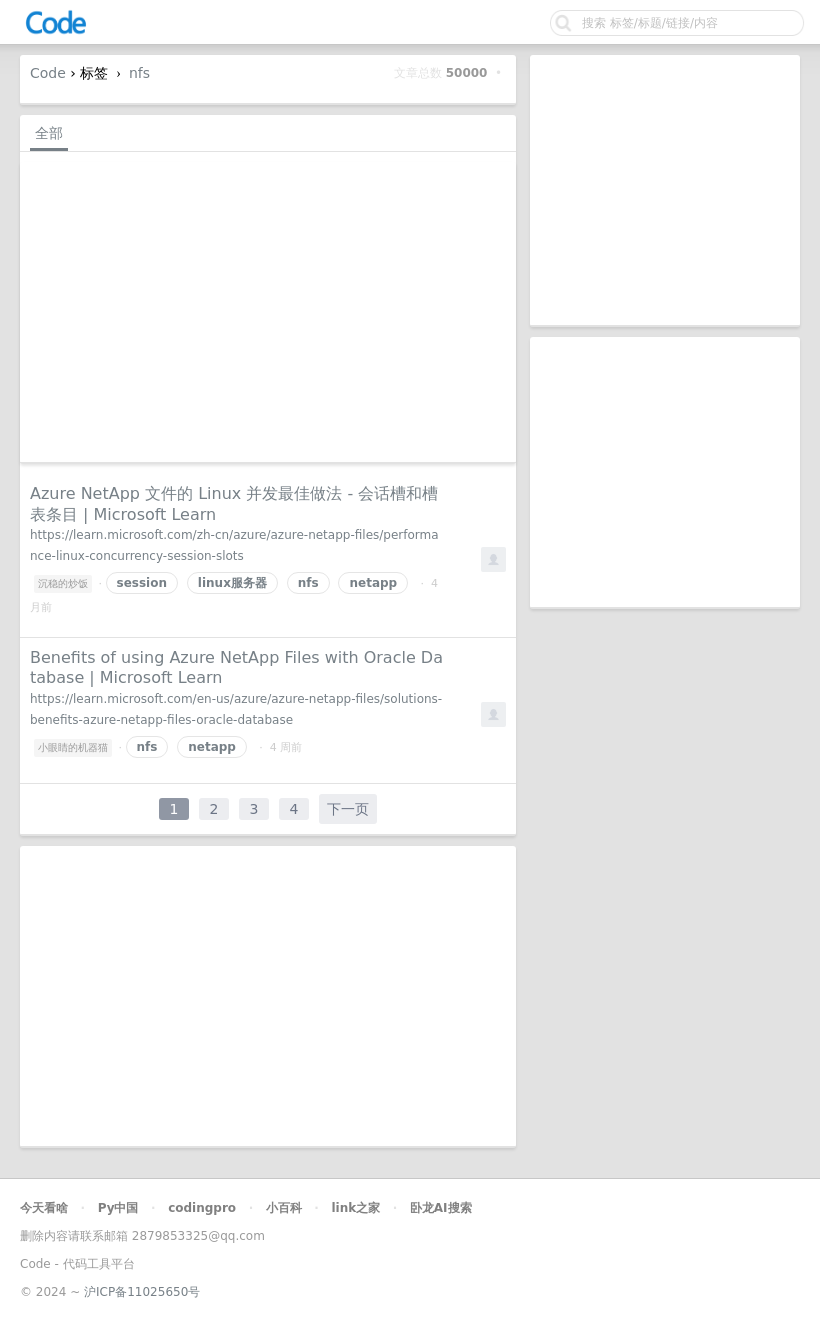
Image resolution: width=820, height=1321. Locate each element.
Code (48, 73)
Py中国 (118, 1208)
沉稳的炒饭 (63, 583)
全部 (49, 133)
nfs (139, 73)
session (142, 583)
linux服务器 (232, 583)
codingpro (202, 1208)
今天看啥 (44, 1208)
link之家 (355, 1208)
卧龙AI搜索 (441, 1208)
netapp (373, 583)
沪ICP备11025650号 (142, 1292)
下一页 (348, 809)
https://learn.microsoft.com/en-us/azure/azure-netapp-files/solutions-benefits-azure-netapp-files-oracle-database (236, 709)
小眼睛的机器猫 (73, 747)
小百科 (284, 1208)
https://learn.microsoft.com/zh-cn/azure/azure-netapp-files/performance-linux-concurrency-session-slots (234, 545)
